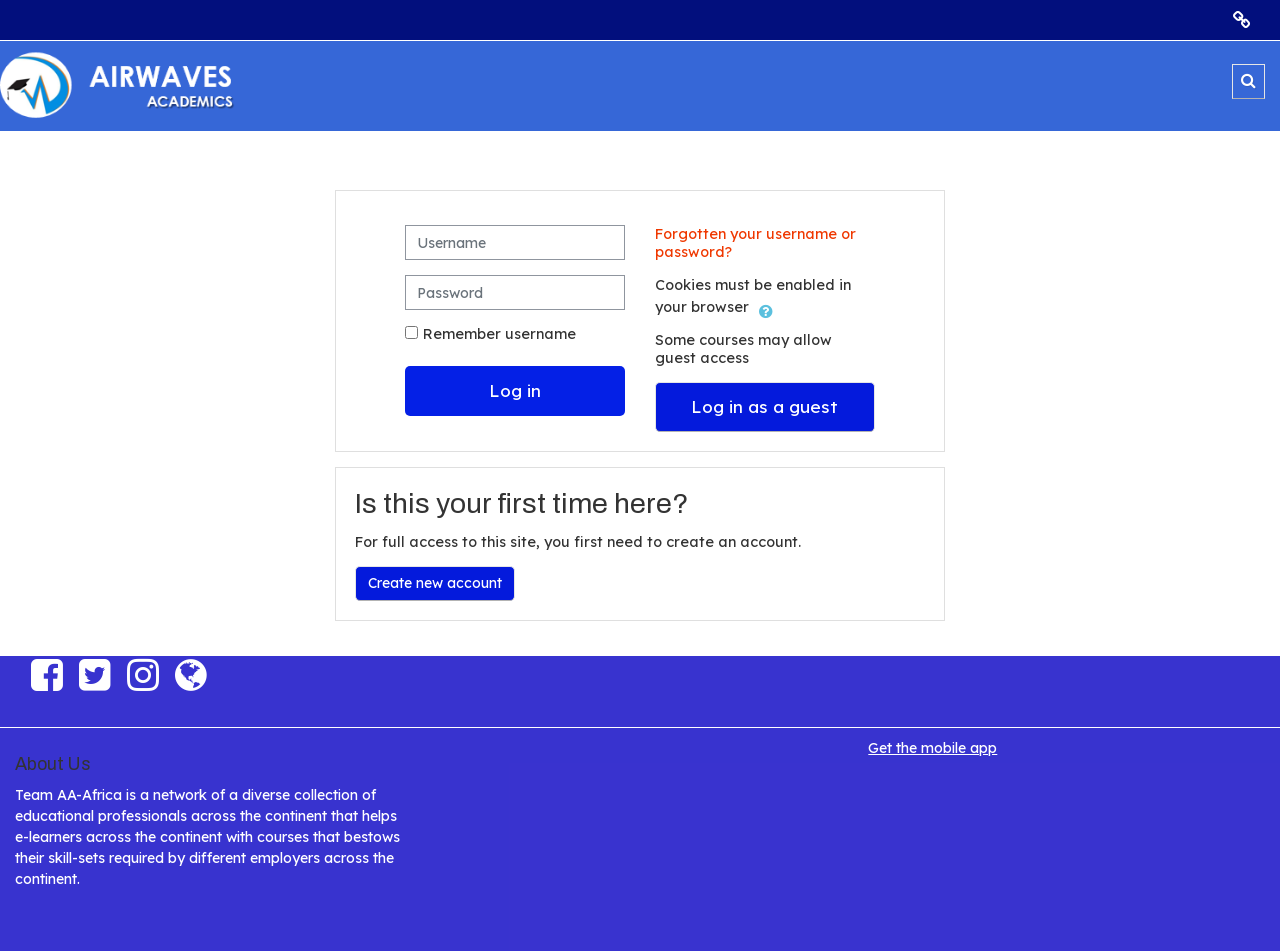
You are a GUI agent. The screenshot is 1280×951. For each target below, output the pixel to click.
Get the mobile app (932, 748)
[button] (1248, 81)
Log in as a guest (764, 406)
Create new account (435, 583)
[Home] (125, 85)
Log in (515, 390)
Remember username (499, 334)
